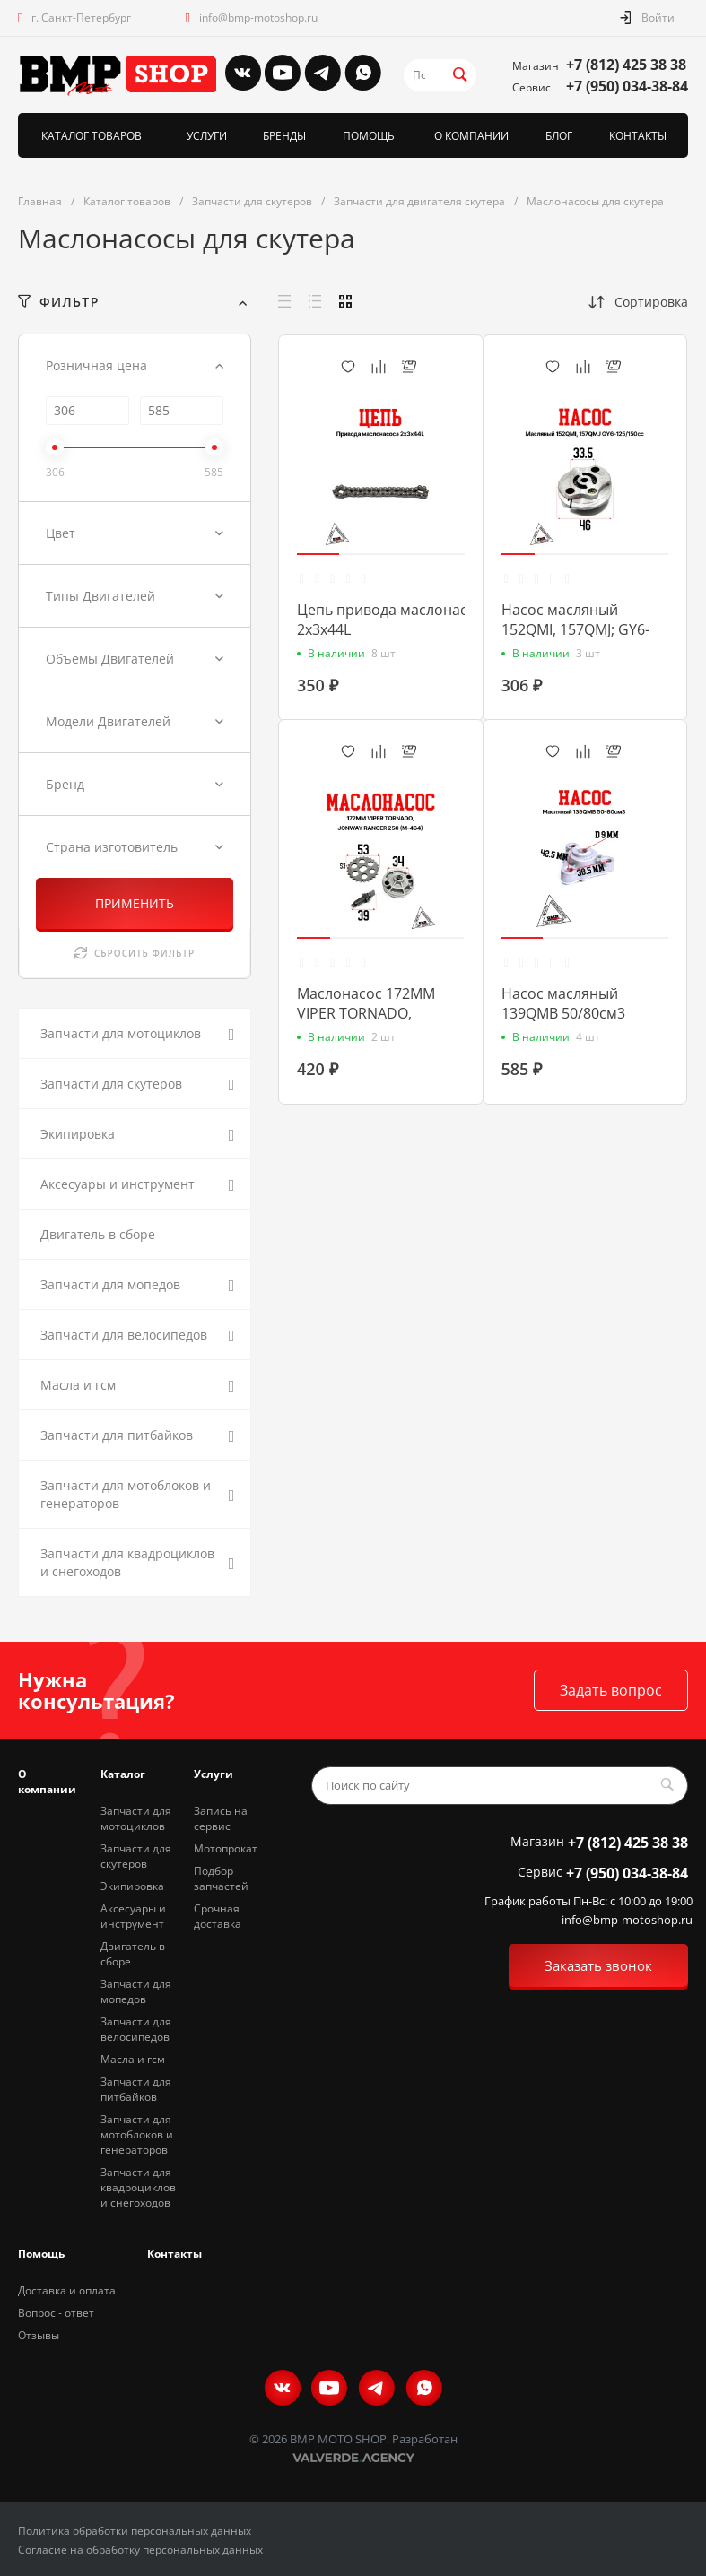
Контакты (174, 2253)
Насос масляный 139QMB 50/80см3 (563, 1003)
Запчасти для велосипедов (135, 2029)
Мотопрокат (225, 1848)
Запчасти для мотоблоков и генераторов (136, 2134)
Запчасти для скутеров (135, 1856)
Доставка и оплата (67, 2290)
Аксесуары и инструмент (133, 1916)
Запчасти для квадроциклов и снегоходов (138, 2187)
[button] (318, 554)
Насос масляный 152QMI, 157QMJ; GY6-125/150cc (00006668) (575, 629)
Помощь (41, 2253)
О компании (47, 1781)
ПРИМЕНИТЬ (134, 903)
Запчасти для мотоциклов (135, 1818)
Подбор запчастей (221, 1878)
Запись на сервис (221, 1818)
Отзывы (38, 2335)
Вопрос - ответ (56, 2312)
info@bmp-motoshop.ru (258, 17)
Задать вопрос (611, 1690)
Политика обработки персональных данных (134, 2530)
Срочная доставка (217, 1916)
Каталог (122, 1774)
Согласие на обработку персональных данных (140, 2549)
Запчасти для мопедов (135, 1991)
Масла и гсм (132, 2059)
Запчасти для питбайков (135, 2089)
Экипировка (132, 1886)
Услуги (213, 1774)
